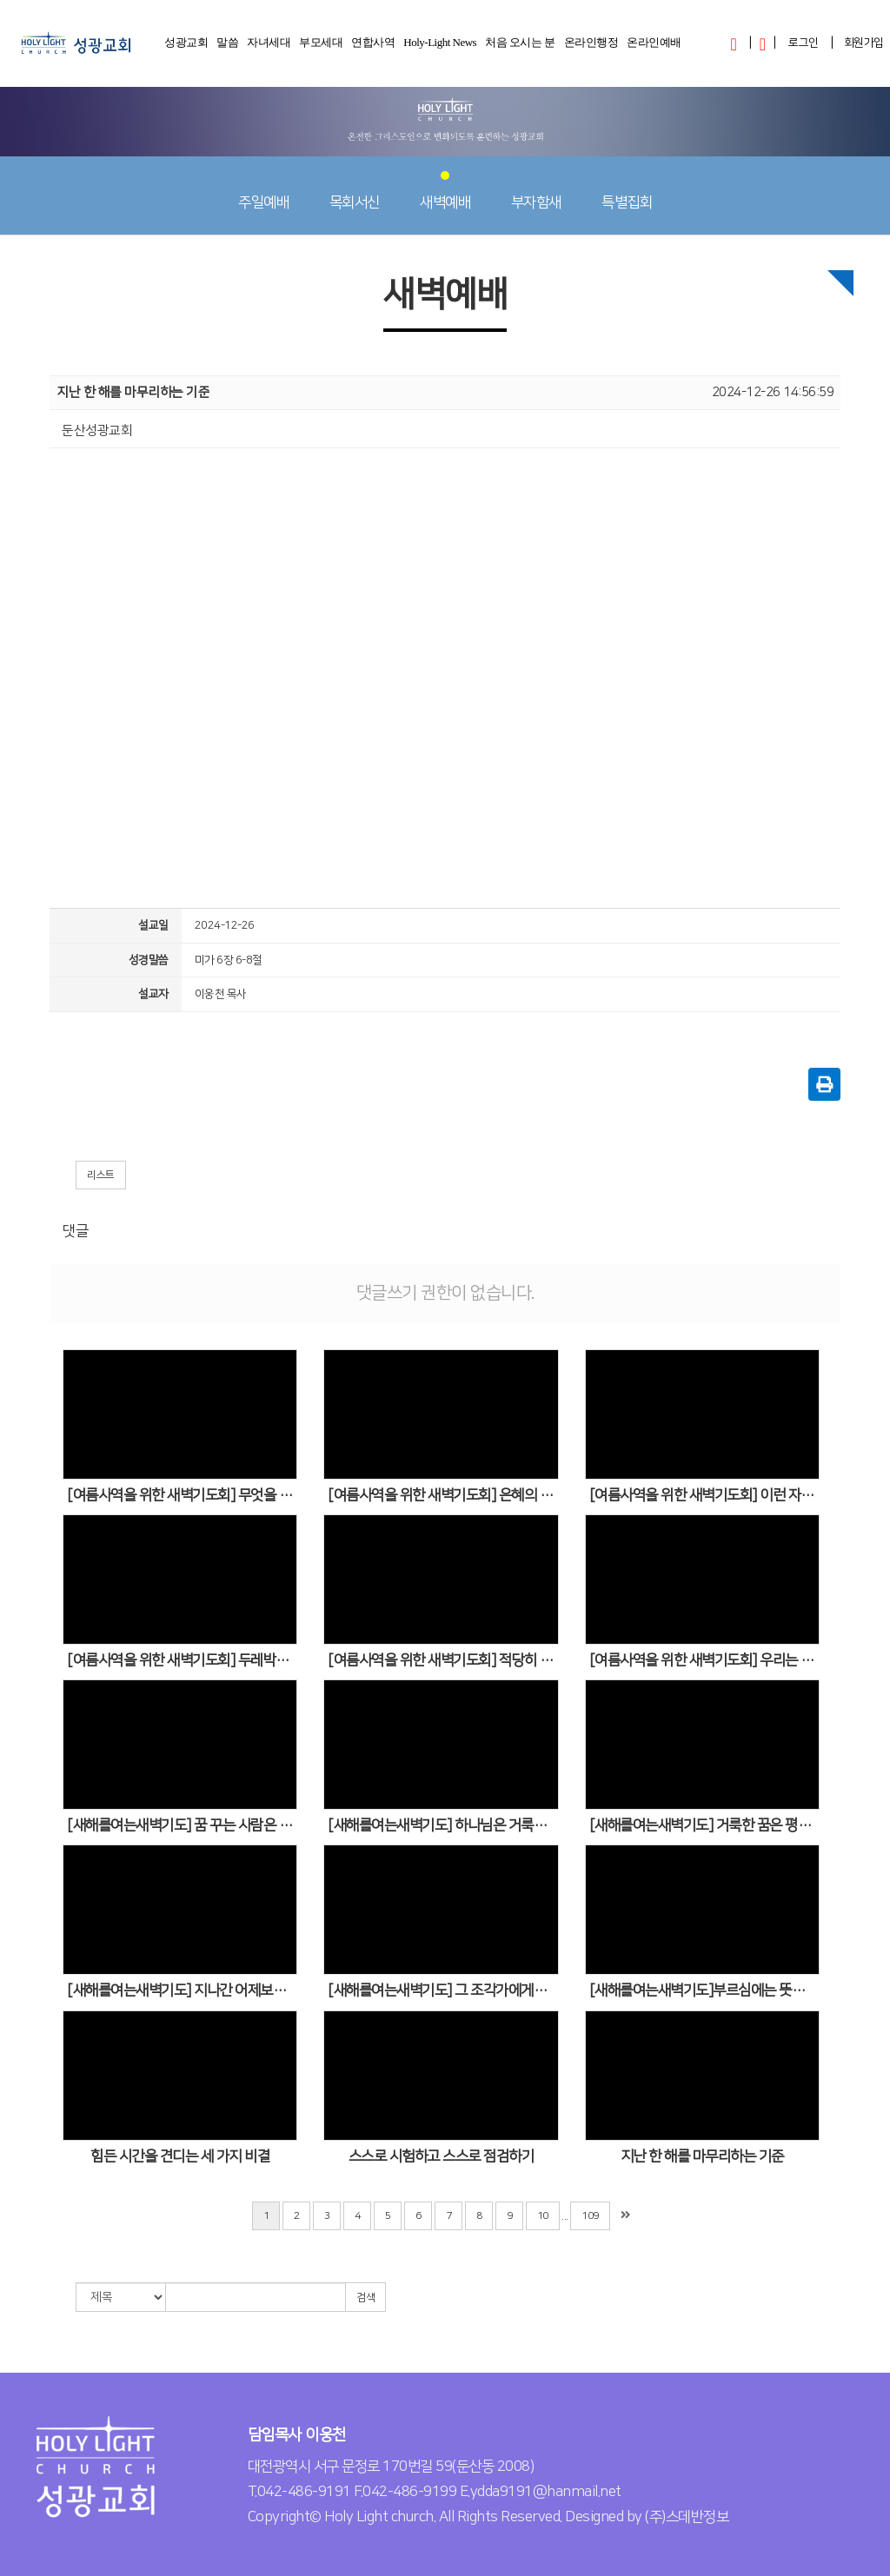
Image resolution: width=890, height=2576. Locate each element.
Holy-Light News (439, 48)
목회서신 (354, 191)
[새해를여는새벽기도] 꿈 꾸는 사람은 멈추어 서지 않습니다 (182, 1825)
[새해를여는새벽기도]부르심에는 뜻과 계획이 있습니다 (704, 1990)
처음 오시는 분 (520, 48)
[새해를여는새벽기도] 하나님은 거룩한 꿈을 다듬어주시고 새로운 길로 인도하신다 (443, 1825)
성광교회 (186, 48)
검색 (365, 2297)
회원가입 (863, 42)
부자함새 (536, 191)
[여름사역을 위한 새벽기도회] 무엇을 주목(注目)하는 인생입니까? (182, 1495)
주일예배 (263, 191)
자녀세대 (268, 48)
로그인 (803, 42)
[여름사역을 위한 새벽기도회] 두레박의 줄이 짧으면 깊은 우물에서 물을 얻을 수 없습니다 (182, 1660)
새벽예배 (445, 191)
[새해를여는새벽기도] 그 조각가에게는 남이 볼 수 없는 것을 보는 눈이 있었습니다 (443, 1990)
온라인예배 (654, 48)
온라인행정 (591, 48)
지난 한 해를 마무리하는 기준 (702, 2156)
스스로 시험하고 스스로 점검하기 (442, 2156)
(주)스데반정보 (686, 2517)
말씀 (227, 48)
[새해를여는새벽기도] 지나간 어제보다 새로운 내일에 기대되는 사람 (182, 1990)
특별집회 (626, 191)
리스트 (101, 1175)
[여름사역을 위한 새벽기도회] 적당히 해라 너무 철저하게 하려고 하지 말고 (443, 1660)
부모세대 (320, 48)
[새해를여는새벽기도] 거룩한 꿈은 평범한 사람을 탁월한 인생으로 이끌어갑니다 (704, 1825)
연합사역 (373, 48)
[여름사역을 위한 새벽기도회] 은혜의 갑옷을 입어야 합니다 (443, 1495)
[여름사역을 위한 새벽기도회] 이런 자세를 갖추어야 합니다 (704, 1495)
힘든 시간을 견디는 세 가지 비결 (179, 2156)
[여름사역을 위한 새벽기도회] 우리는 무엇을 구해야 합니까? (704, 1660)
